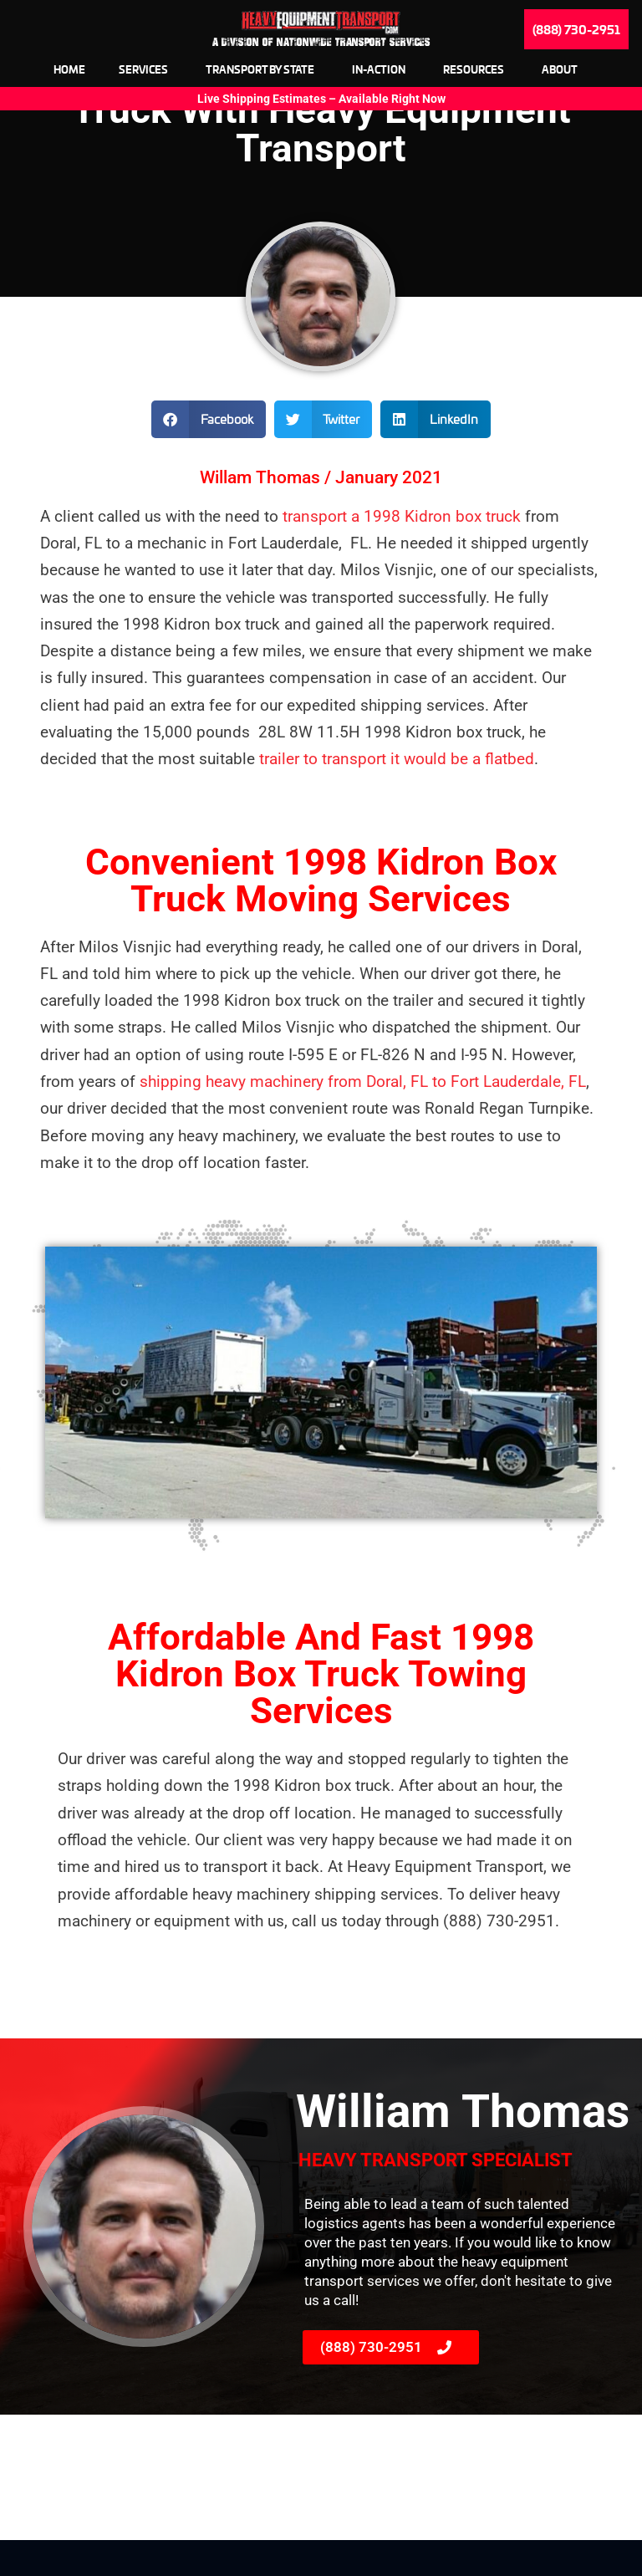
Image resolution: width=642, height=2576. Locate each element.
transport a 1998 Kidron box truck (402, 552)
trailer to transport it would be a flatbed (394, 794)
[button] (208, 455)
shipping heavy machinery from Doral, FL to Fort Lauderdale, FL (363, 1117)
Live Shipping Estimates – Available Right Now (321, 98)
